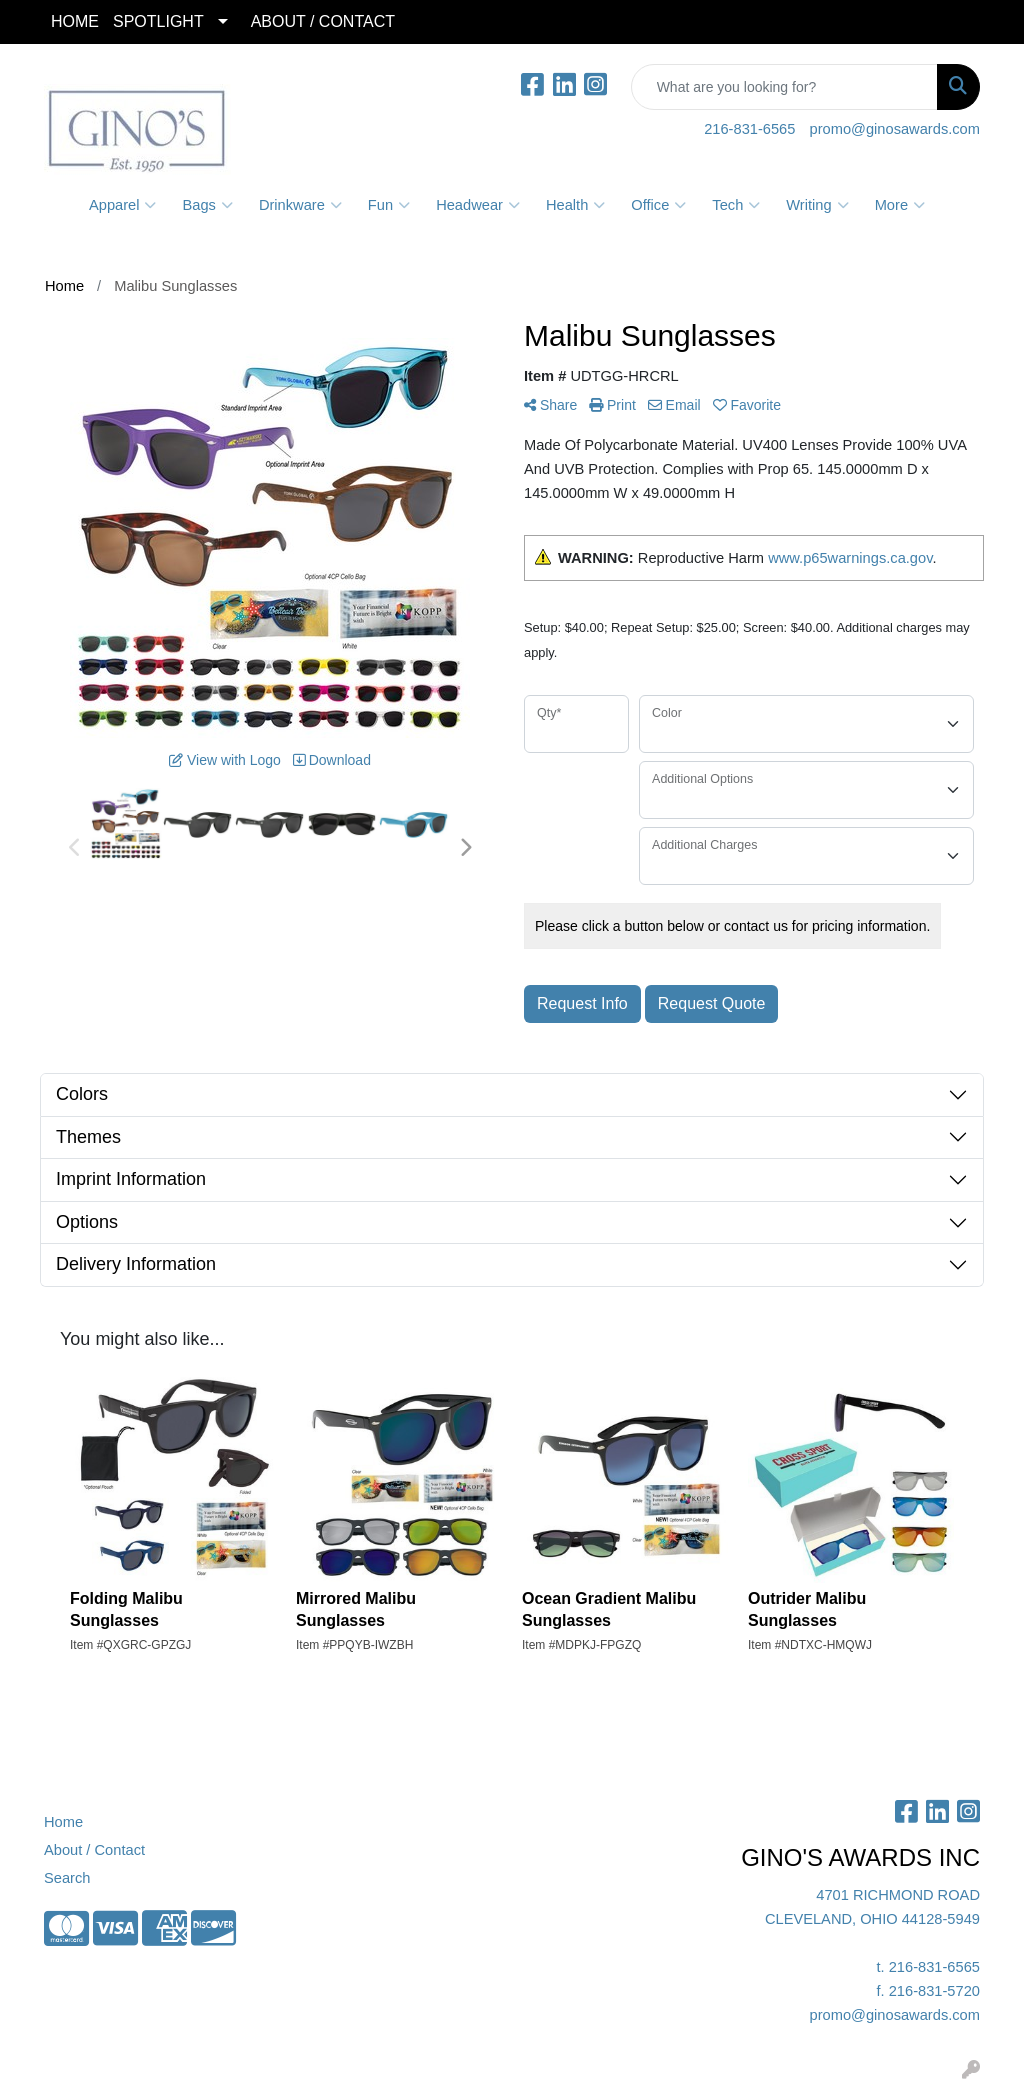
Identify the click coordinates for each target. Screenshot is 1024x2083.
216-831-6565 (749, 129)
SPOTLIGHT (158, 21)
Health (575, 205)
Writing (817, 205)
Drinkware (300, 205)
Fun (389, 205)
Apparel (123, 205)
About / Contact (94, 1850)
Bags (207, 205)
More (900, 205)
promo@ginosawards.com (895, 129)
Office (658, 205)
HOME (75, 21)
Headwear (478, 205)
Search (67, 1878)
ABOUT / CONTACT (323, 21)
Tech (736, 205)
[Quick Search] (784, 87)
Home (63, 1822)
